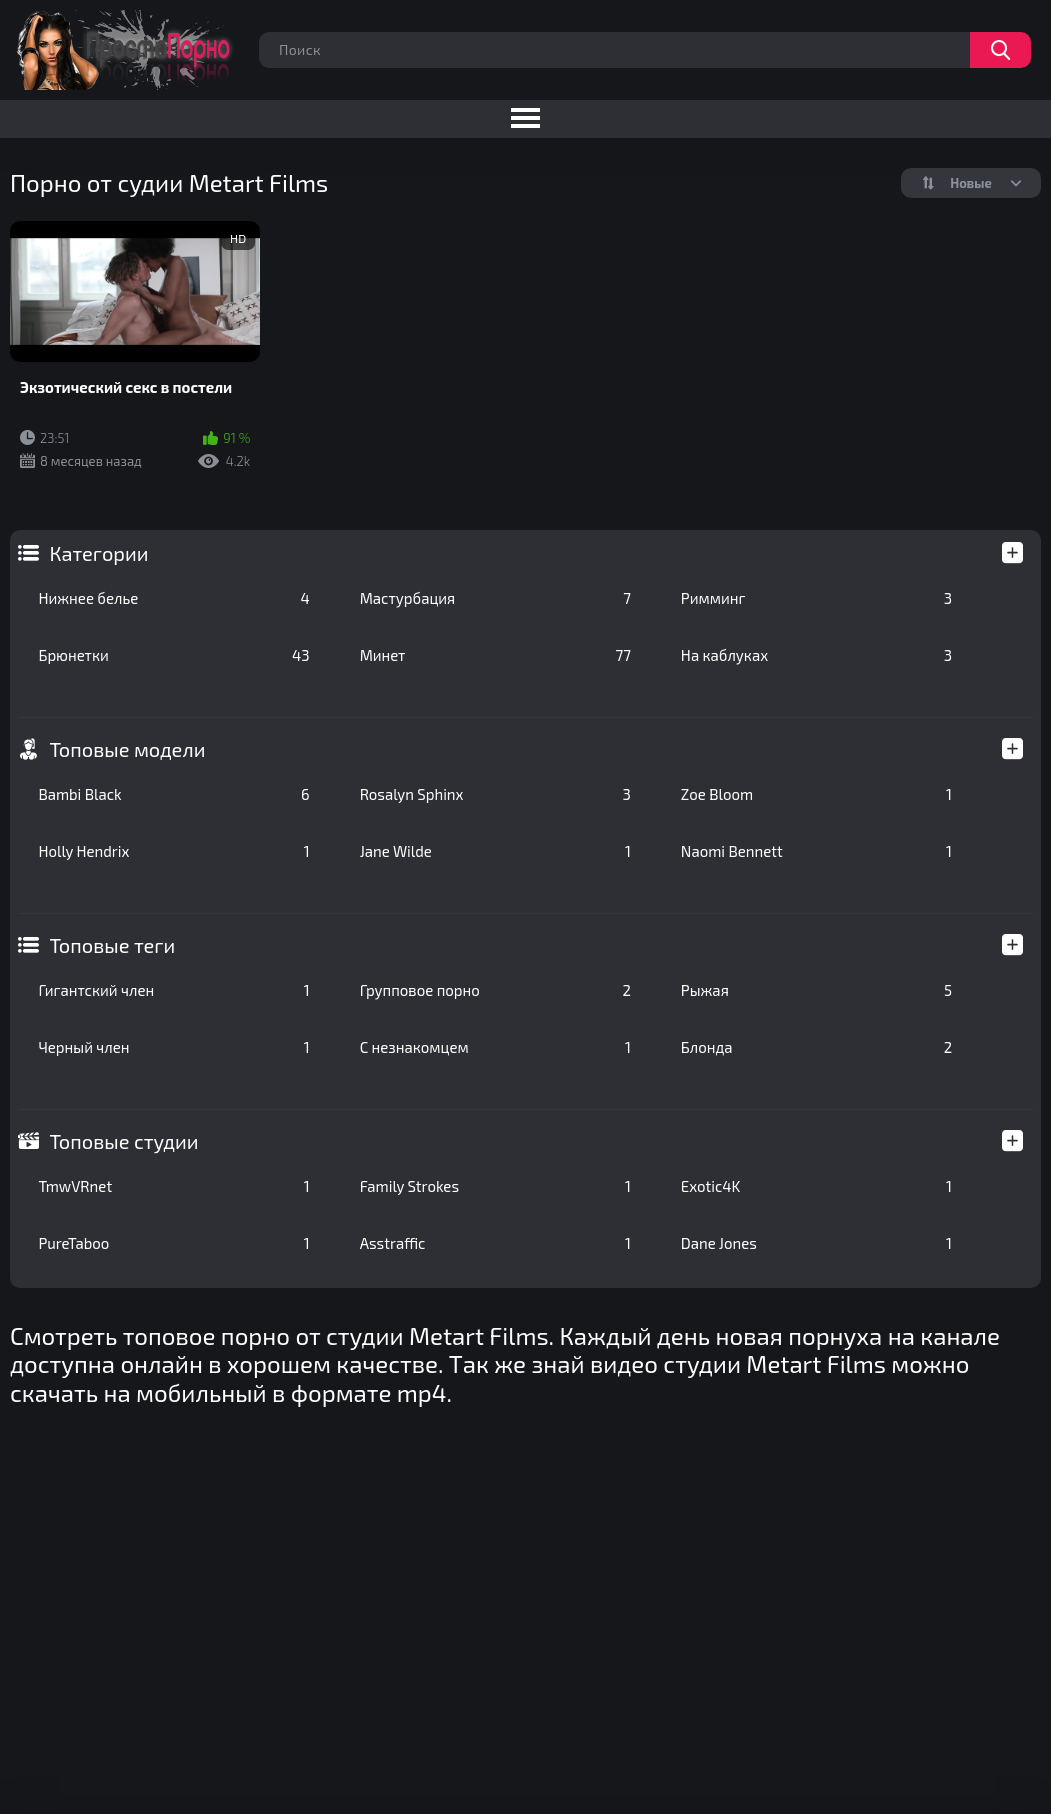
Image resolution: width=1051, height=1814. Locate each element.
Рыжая (816, 990)
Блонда (816, 1047)
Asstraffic (495, 1243)
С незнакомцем (495, 1047)
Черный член (173, 1047)
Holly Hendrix (173, 851)
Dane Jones (816, 1243)
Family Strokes (495, 1186)
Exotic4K (816, 1186)
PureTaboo (173, 1243)
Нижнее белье (173, 598)
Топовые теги (112, 945)
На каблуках (816, 655)
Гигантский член (173, 990)
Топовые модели (127, 749)
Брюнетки (173, 655)
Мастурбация (495, 598)
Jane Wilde (495, 851)
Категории (98, 553)
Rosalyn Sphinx (495, 794)
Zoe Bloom (816, 794)
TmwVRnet (173, 1186)
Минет (495, 655)
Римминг (816, 598)
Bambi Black (173, 794)
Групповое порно (495, 990)
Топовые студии (123, 1141)
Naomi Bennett (816, 851)
